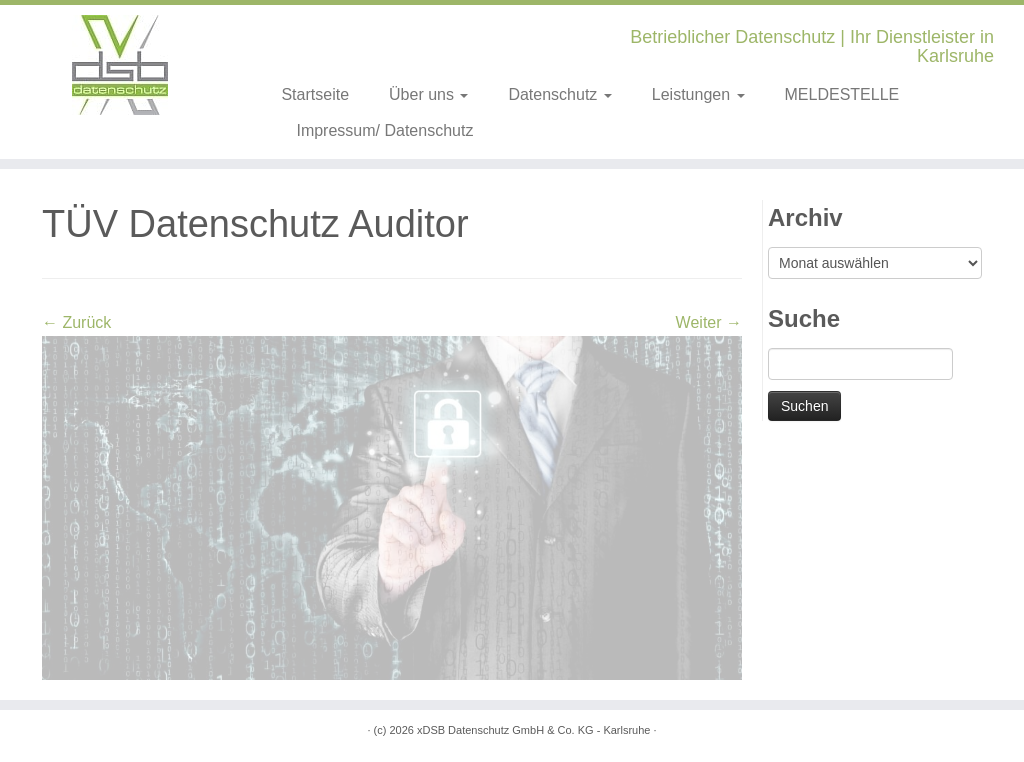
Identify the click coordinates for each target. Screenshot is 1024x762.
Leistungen (698, 94)
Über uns (428, 94)
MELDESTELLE (842, 94)
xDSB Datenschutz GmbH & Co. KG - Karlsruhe (534, 730)
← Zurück (76, 322)
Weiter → (709, 322)
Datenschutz (559, 94)
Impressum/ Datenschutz (384, 130)
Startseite (315, 94)
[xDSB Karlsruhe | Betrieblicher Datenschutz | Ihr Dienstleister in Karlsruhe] (120, 65)
